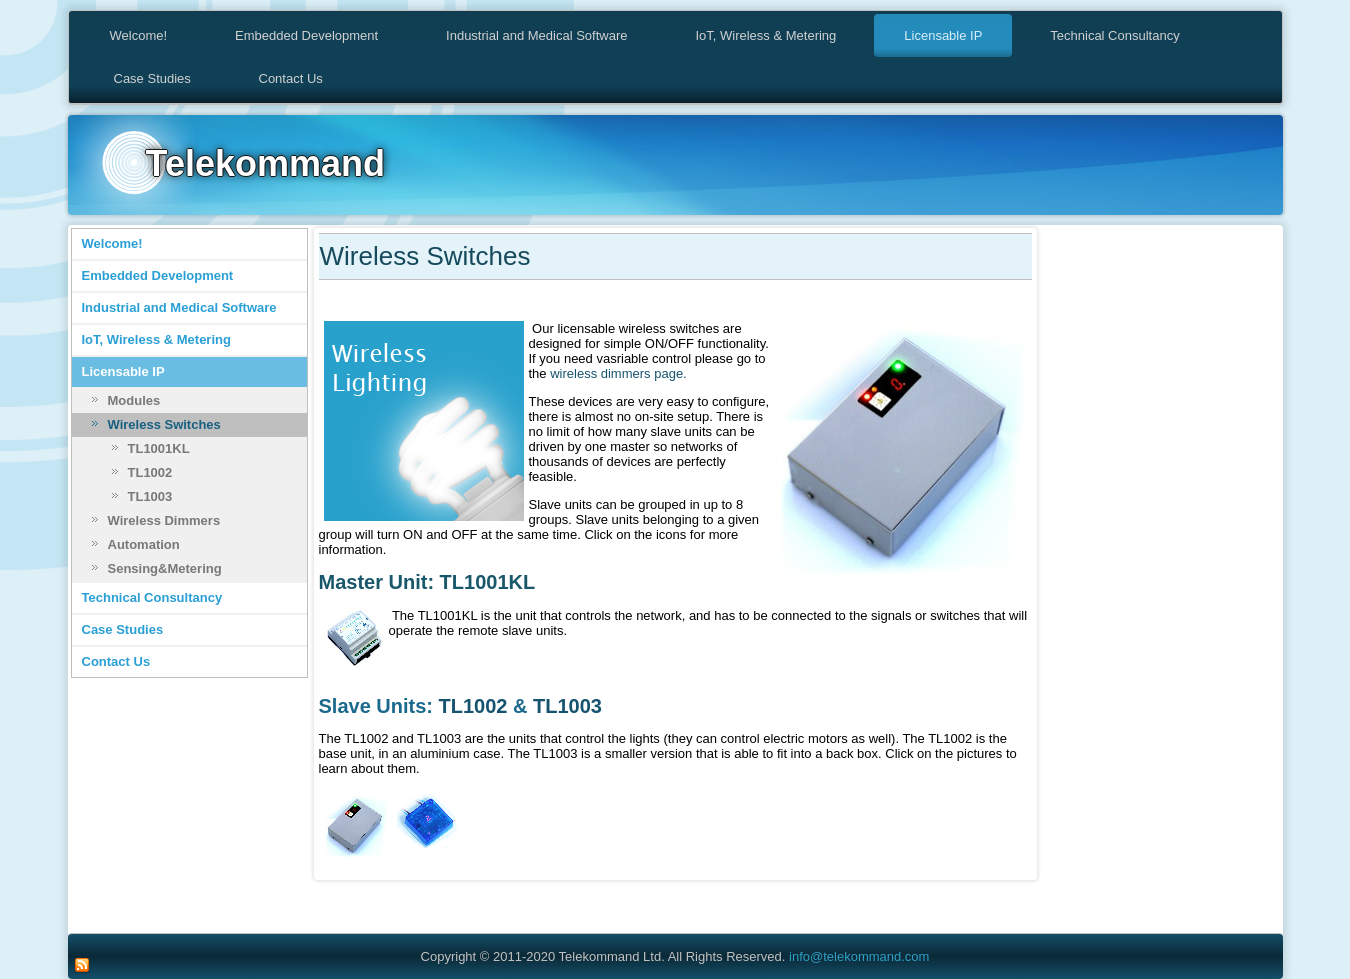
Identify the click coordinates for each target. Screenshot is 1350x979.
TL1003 (150, 496)
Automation (144, 544)
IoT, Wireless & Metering (765, 35)
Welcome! (139, 35)
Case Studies (152, 78)
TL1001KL (159, 448)
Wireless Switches (164, 424)
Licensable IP (943, 35)
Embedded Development (306, 35)
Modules (134, 400)
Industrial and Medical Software (536, 35)
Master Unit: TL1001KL (427, 582)
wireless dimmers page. (618, 373)
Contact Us (291, 78)
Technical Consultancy (1114, 35)
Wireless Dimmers (164, 520)
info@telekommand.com (859, 956)
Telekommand (265, 163)
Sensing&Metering (165, 568)
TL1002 (150, 472)
